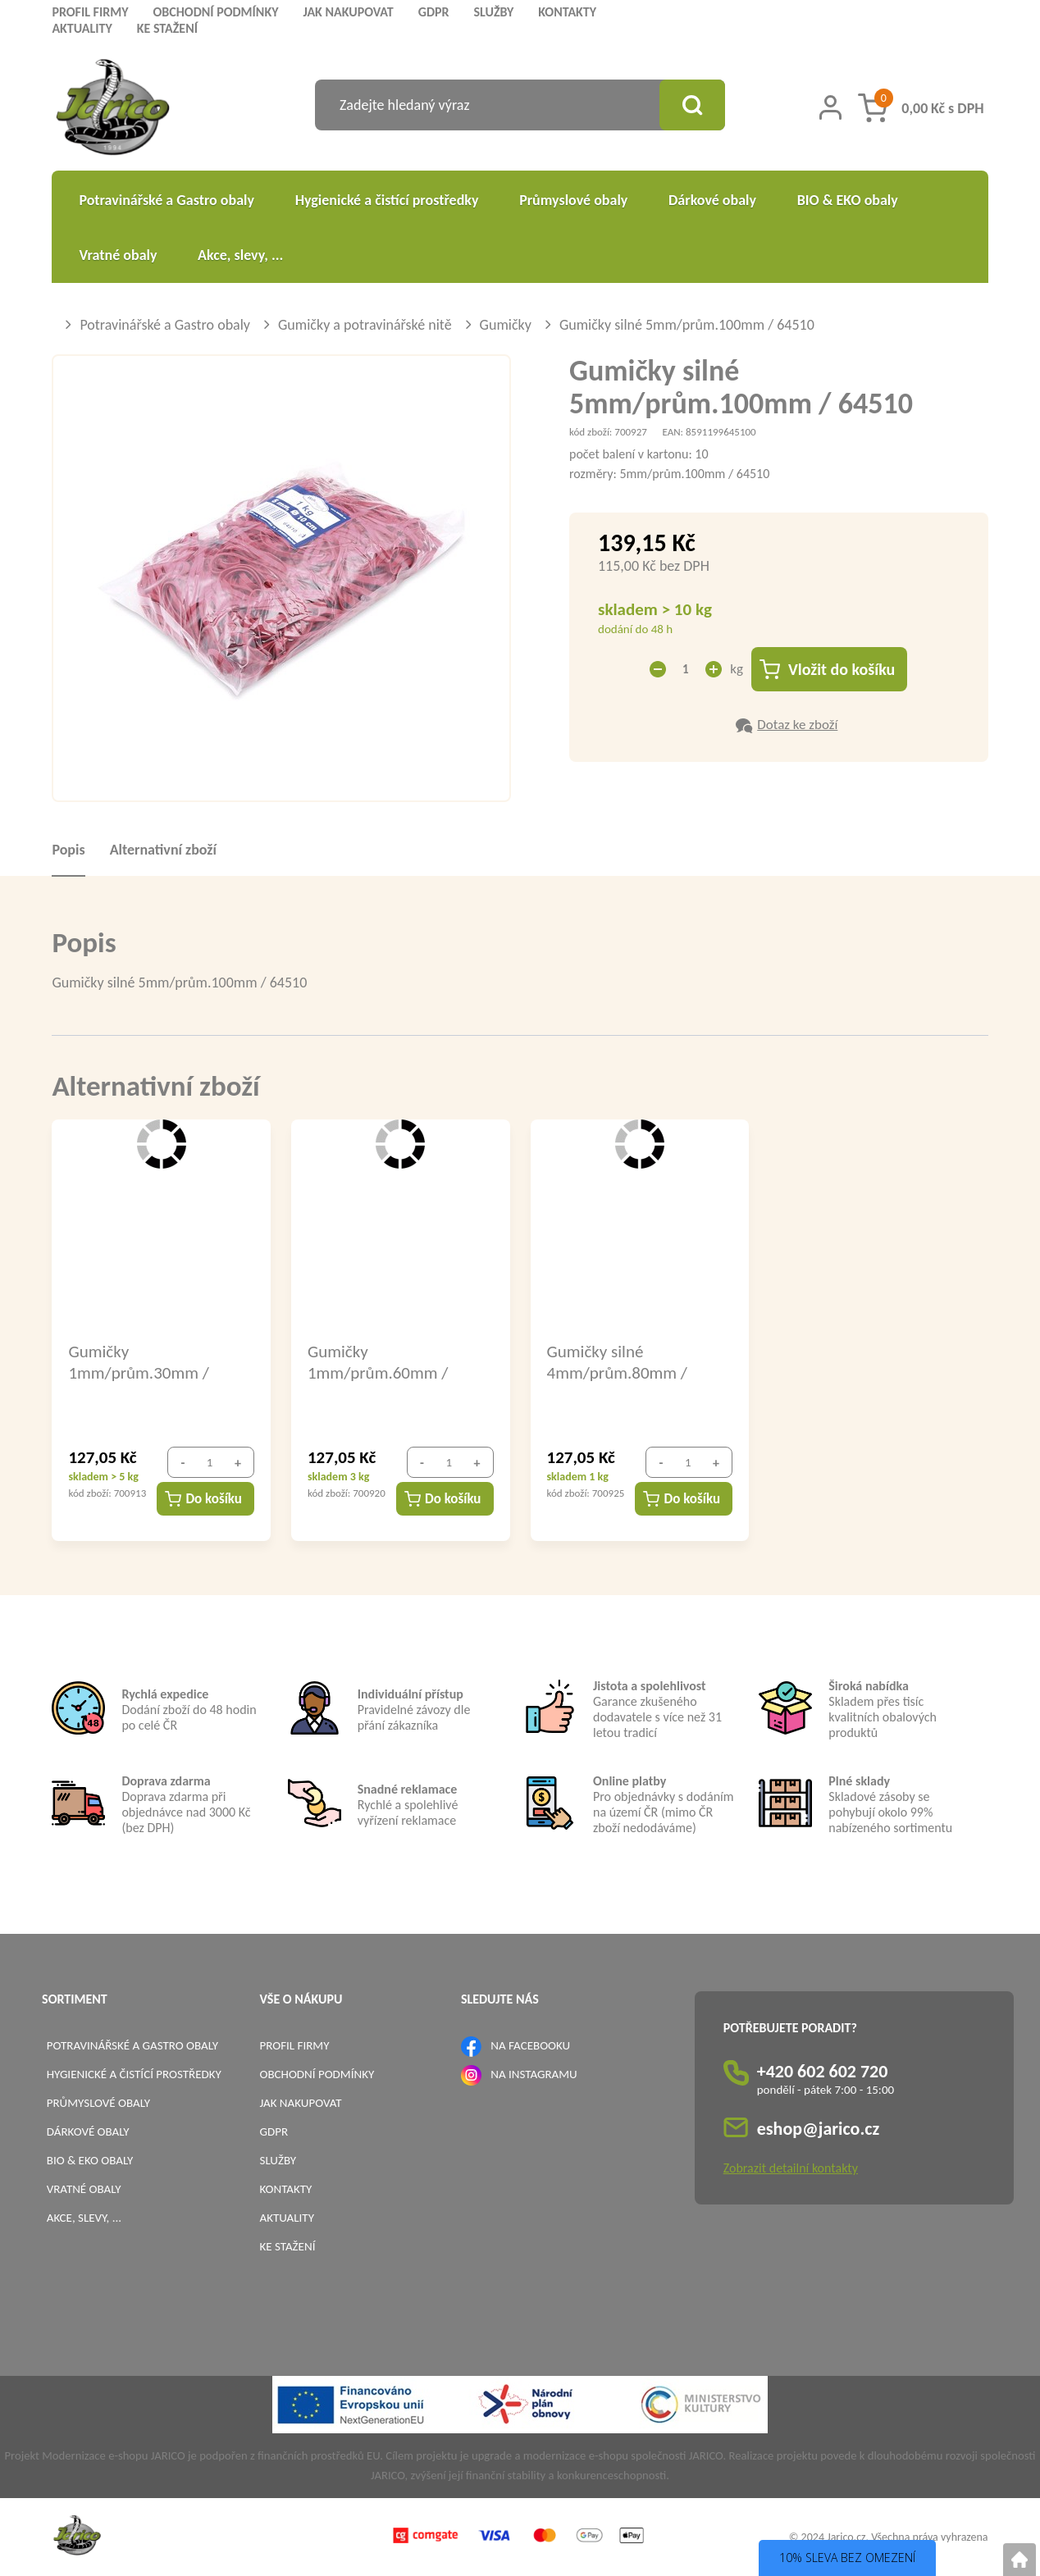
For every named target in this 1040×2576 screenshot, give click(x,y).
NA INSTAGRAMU (533, 2074)
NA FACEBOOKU (530, 2045)
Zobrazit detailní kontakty (790, 2168)
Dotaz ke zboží (797, 724)
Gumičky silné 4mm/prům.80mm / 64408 (617, 1361)
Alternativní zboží (163, 850)
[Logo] (113, 109)
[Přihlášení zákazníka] (830, 107)
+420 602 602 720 (822, 2071)
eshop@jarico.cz (818, 2129)
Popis (68, 850)
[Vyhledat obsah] (692, 105)
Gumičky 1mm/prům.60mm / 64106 (378, 1361)
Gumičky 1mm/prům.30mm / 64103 (138, 1361)
